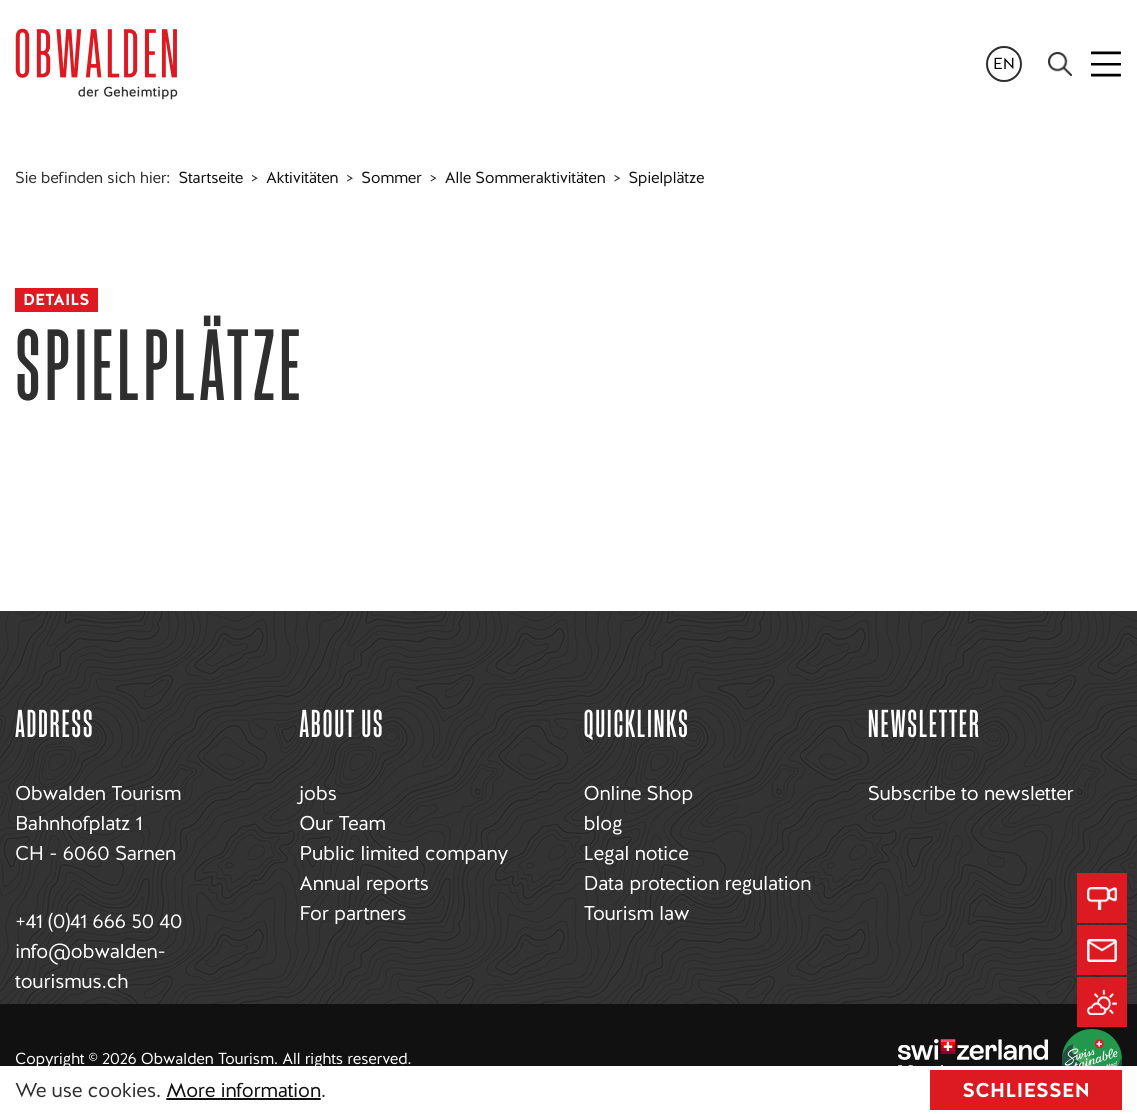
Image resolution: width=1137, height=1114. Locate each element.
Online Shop (638, 793)
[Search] (1060, 64)
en (1004, 63)
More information (243, 1090)
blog (603, 823)
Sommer (391, 177)
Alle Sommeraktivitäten (525, 177)
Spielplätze (666, 177)
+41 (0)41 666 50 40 (98, 921)
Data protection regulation (698, 883)
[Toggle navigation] (1107, 64)
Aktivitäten (302, 177)
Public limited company (403, 853)
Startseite (211, 177)
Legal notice (636, 853)
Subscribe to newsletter (970, 793)
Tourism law (637, 913)
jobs (317, 793)
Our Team (342, 823)
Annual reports (363, 883)
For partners (352, 913)
